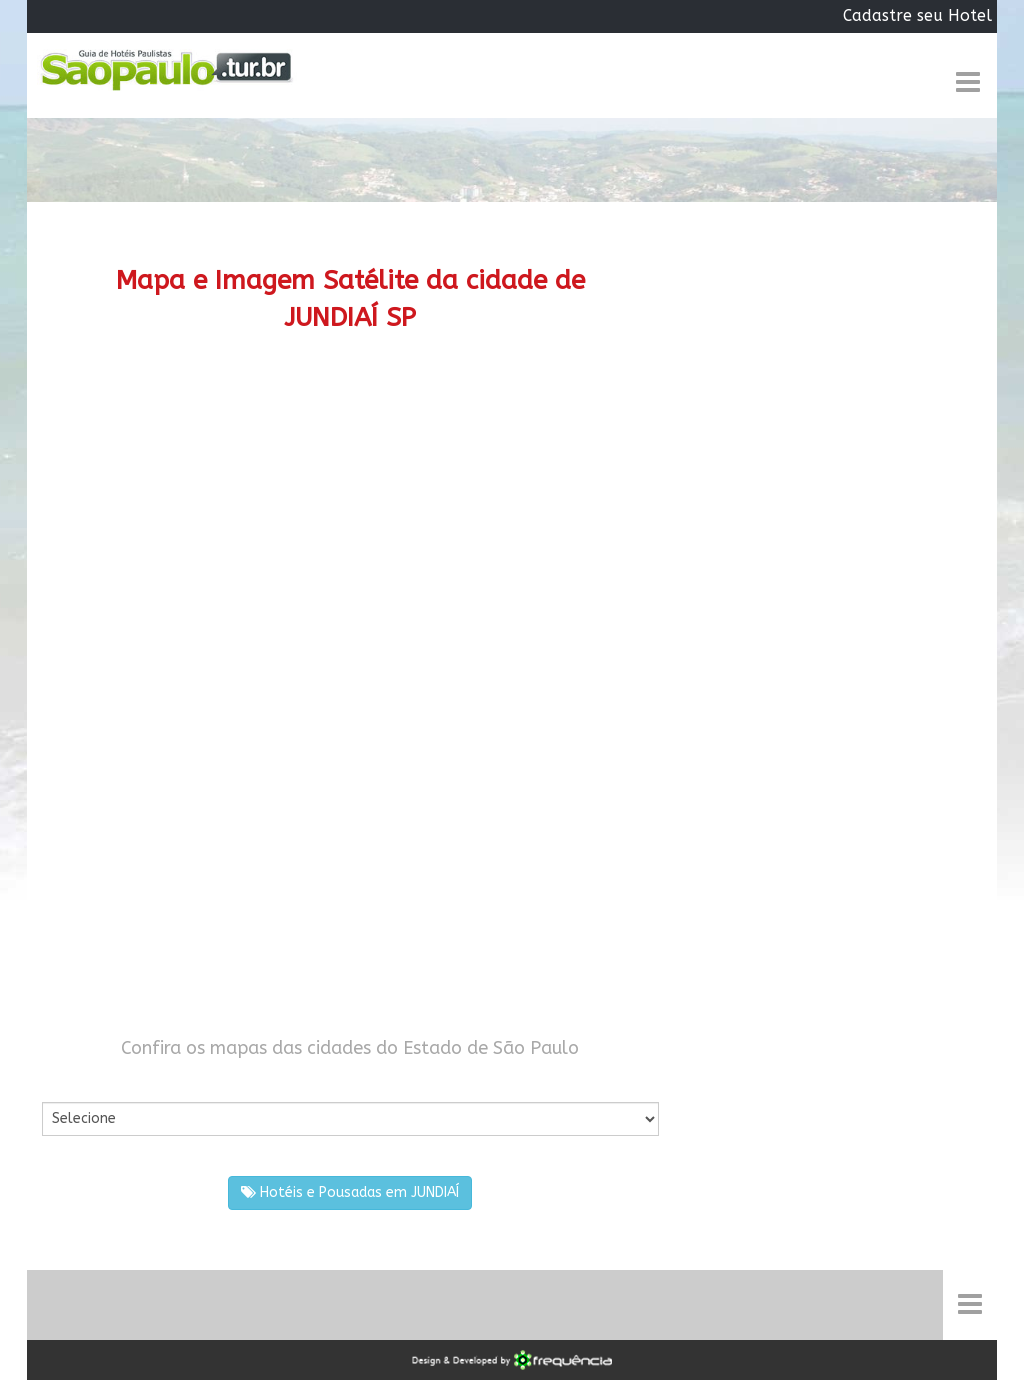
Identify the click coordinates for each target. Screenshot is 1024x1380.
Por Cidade (76, 1081)
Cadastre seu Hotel (917, 15)
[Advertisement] (350, 526)
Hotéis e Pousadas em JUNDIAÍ (350, 1192)
